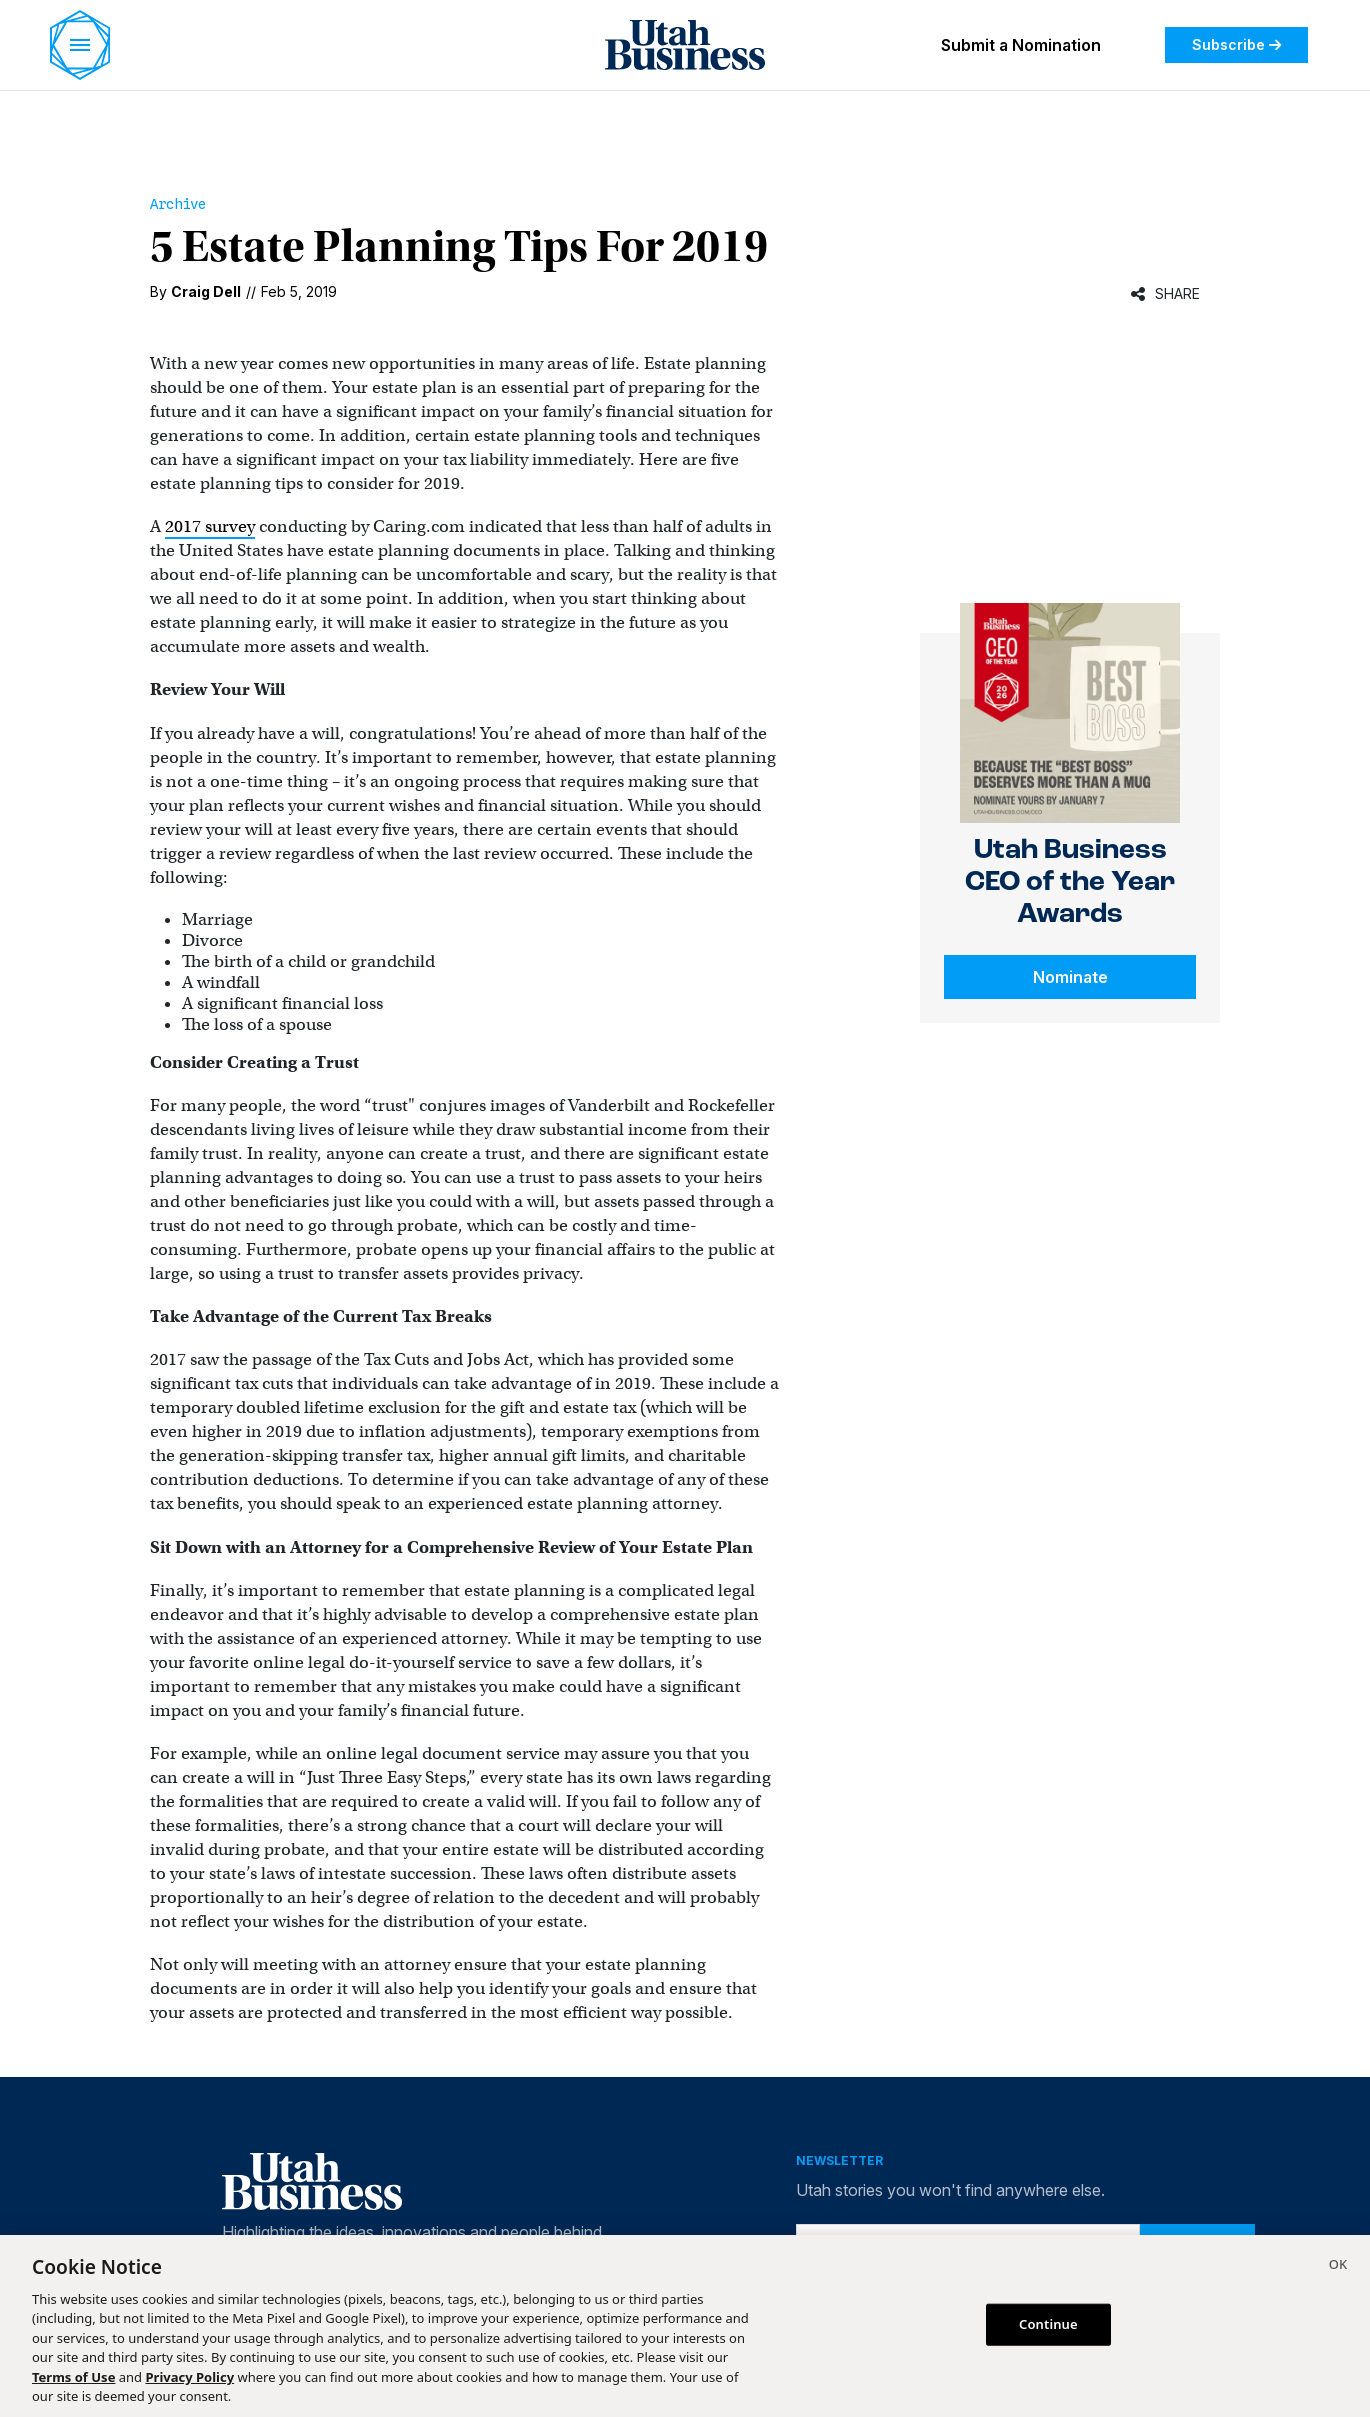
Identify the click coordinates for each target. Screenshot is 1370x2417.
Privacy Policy (190, 2377)
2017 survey (210, 526)
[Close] (1338, 2267)
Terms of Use (73, 2377)
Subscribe (1236, 44)
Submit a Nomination (1021, 45)
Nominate (1070, 977)
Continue (1048, 2324)
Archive (178, 204)
